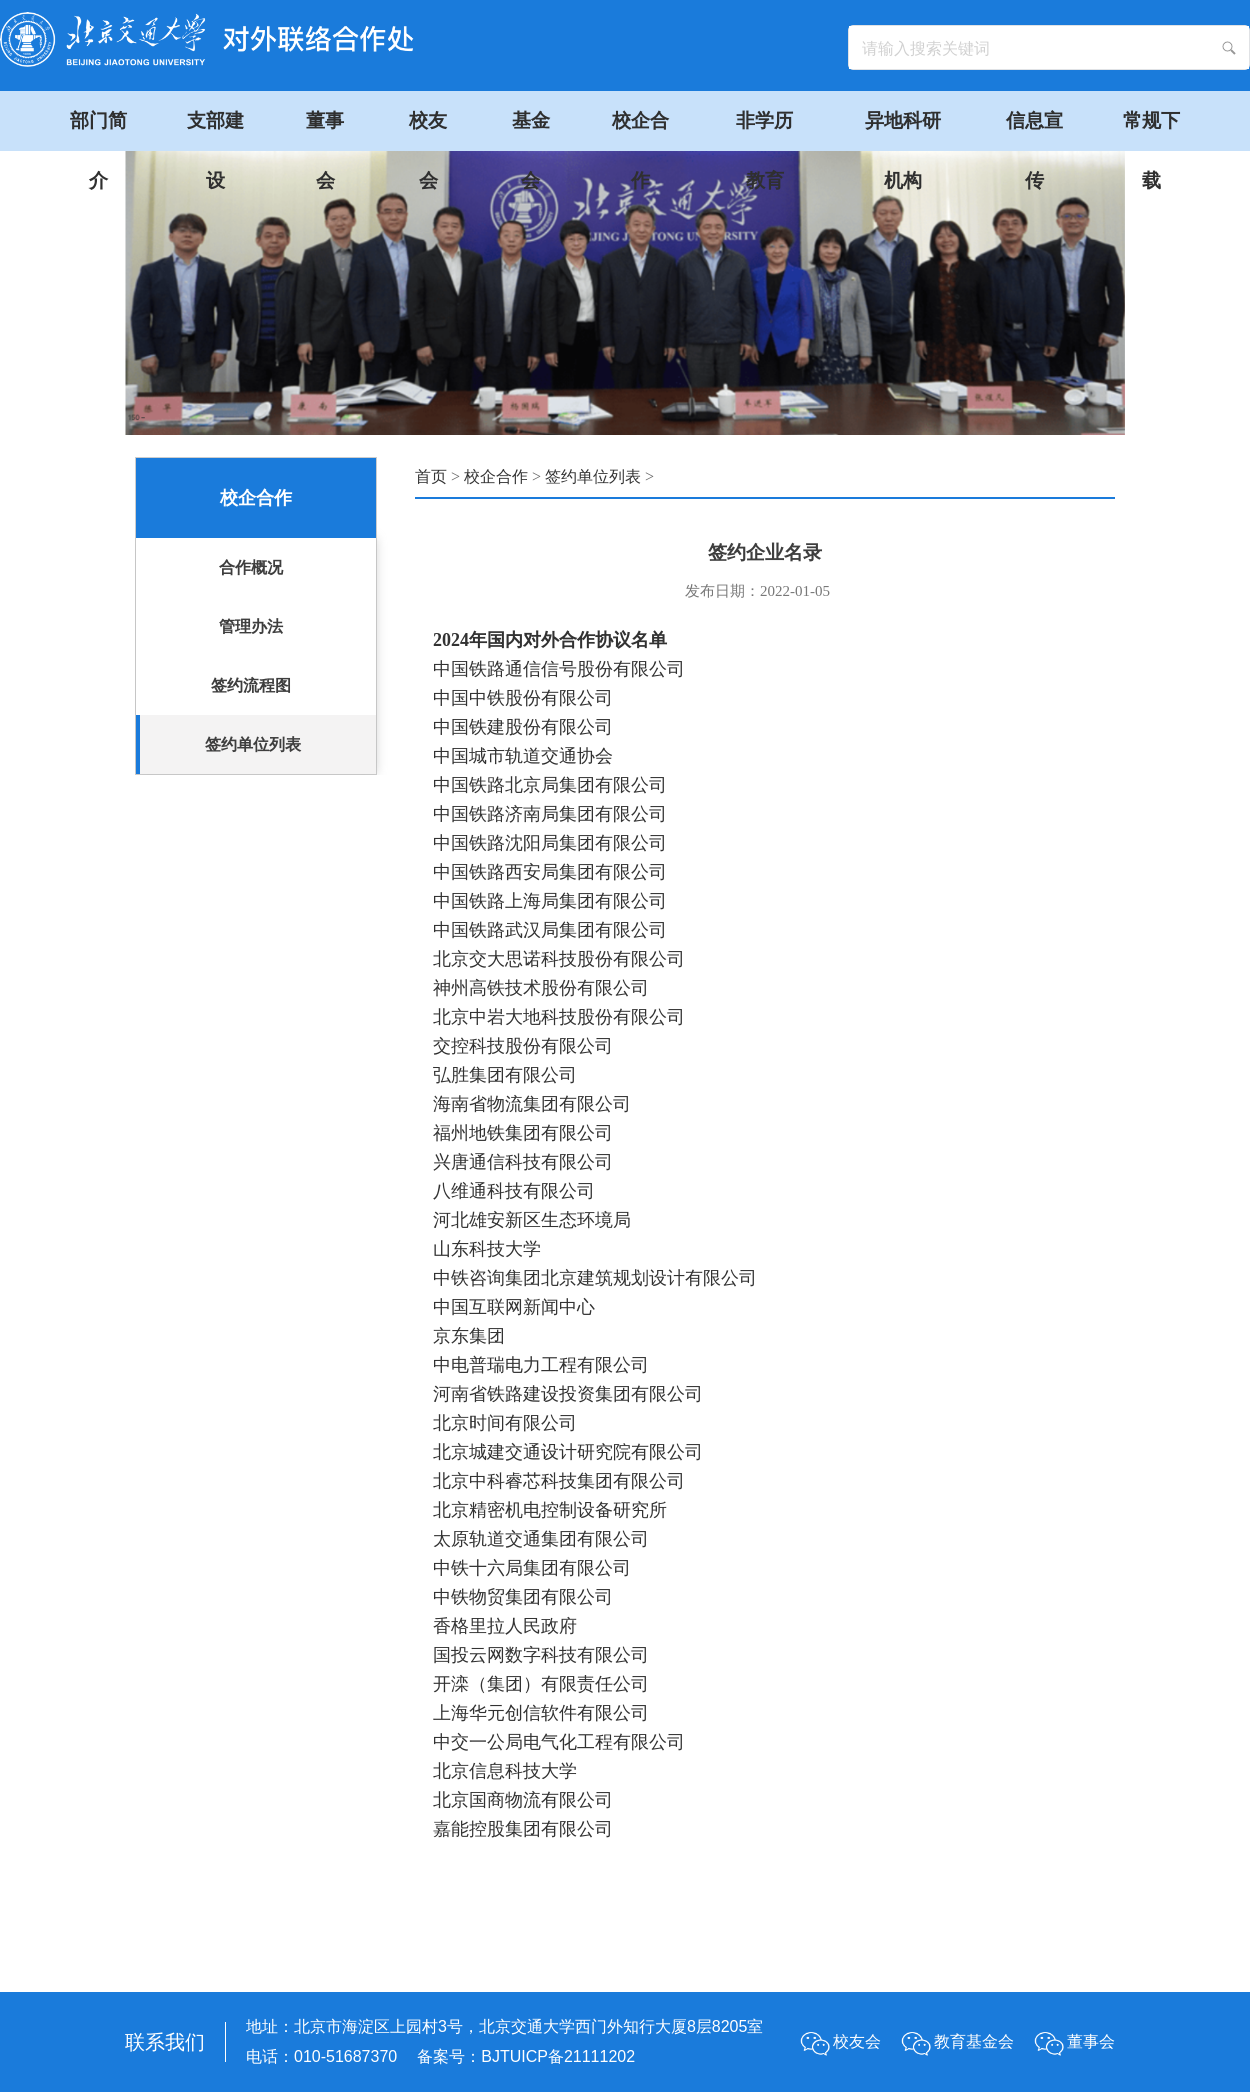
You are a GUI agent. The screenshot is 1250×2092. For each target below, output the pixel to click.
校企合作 (496, 476)
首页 (431, 476)
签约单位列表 (253, 744)
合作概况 (251, 567)
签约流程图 (251, 685)
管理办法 (251, 626)
